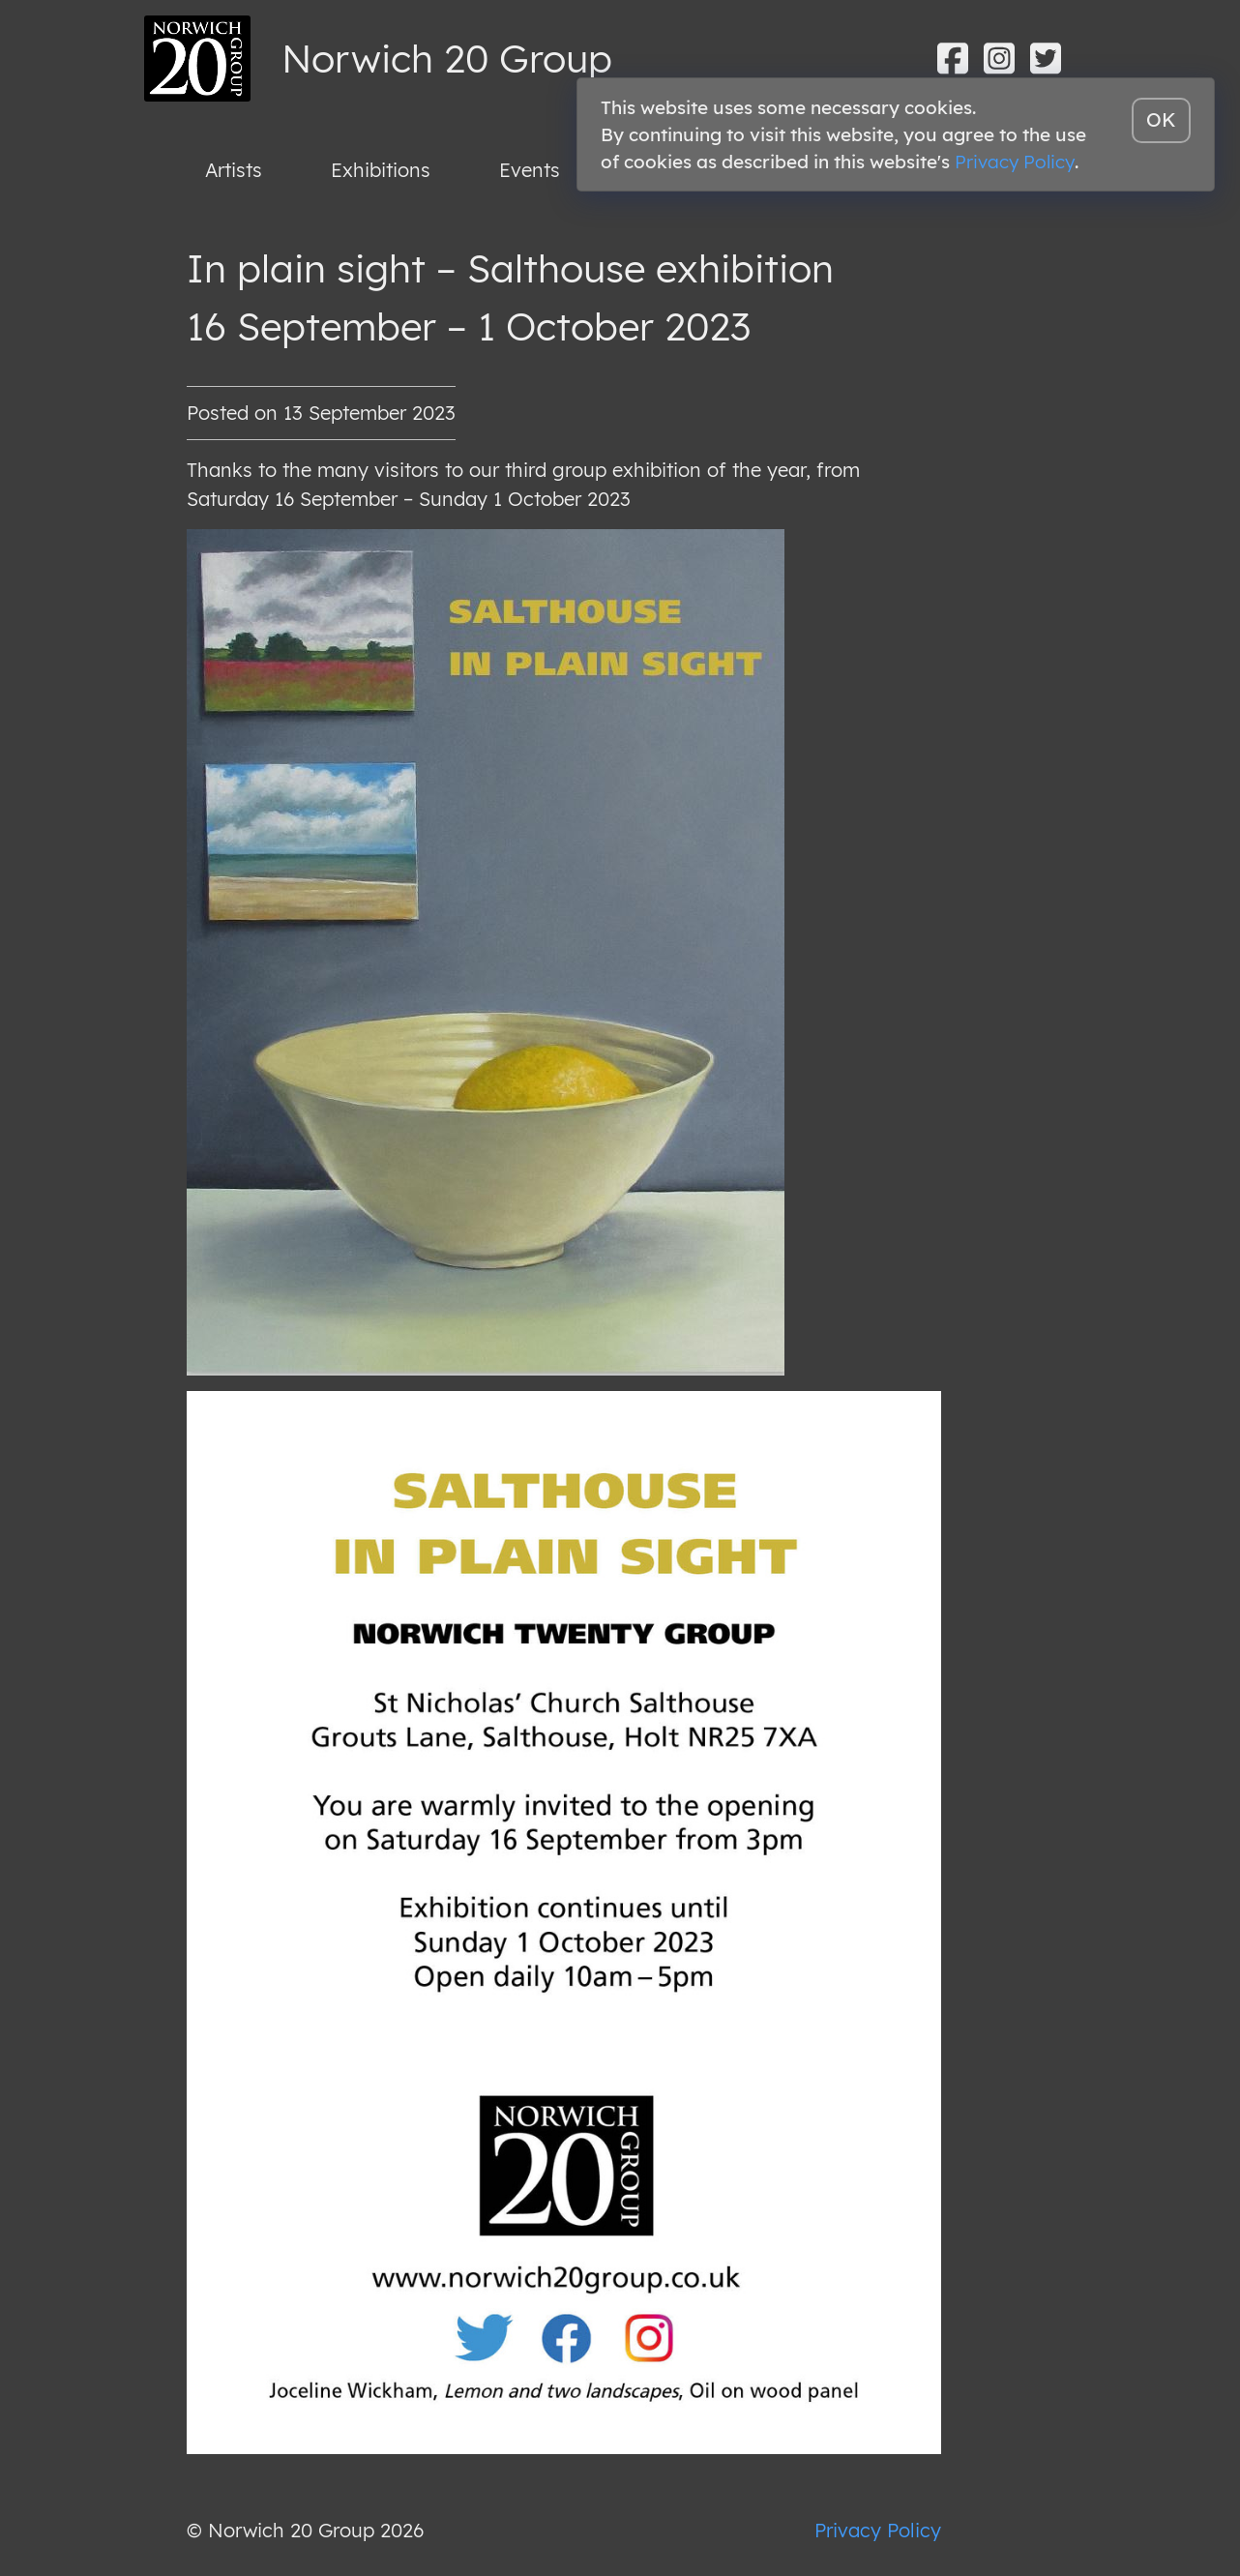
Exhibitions (380, 170)
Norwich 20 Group (446, 58)
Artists (233, 170)
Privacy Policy (877, 2530)
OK (1161, 119)
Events (529, 170)
